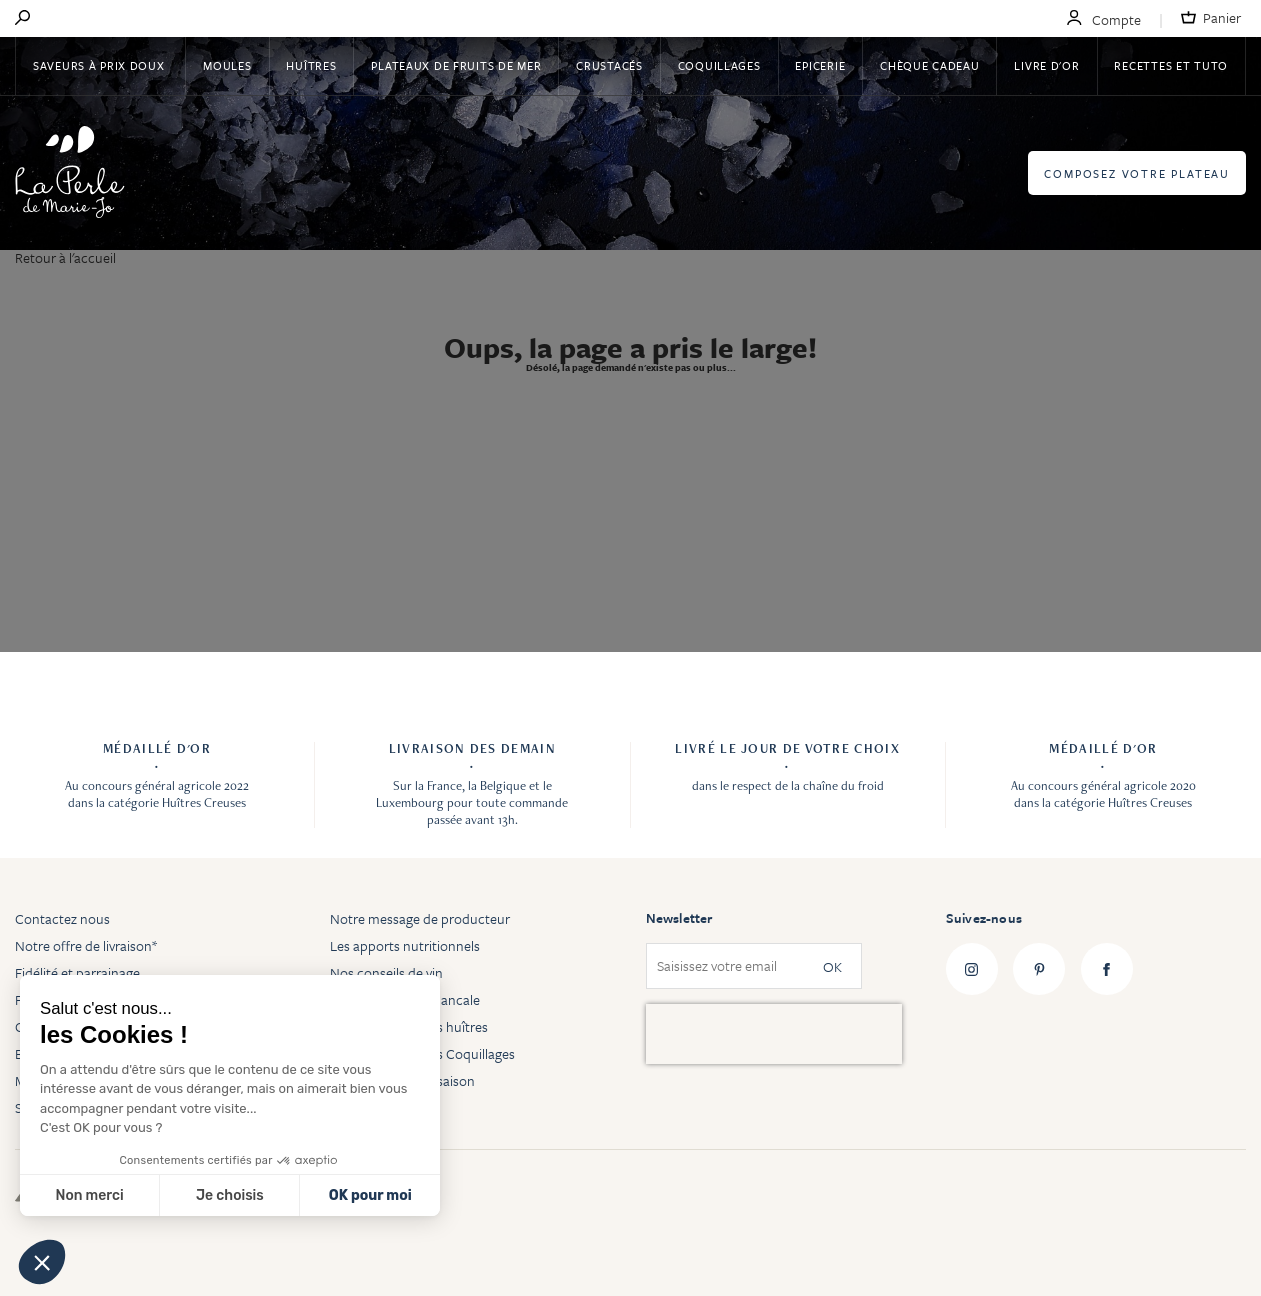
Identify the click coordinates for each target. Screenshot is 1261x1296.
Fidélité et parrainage (77, 972)
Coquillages (719, 65)
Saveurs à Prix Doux (100, 65)
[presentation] (774, 1034)
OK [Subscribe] (832, 966)
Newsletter (679, 918)
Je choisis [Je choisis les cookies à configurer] (230, 1195)
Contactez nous (62, 918)
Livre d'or (1046, 65)
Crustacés (609, 65)
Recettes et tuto (1171, 65)
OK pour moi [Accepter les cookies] (370, 1195)
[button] (42, 1262)
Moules (227, 65)
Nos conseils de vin (386, 972)
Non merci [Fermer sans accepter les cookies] (89, 1195)
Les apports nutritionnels (405, 945)
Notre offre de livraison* (86, 945)
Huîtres (311, 65)
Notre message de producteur (420, 918)
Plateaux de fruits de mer (456, 65)
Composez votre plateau (1137, 173)
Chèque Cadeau (929, 65)
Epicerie (820, 65)
